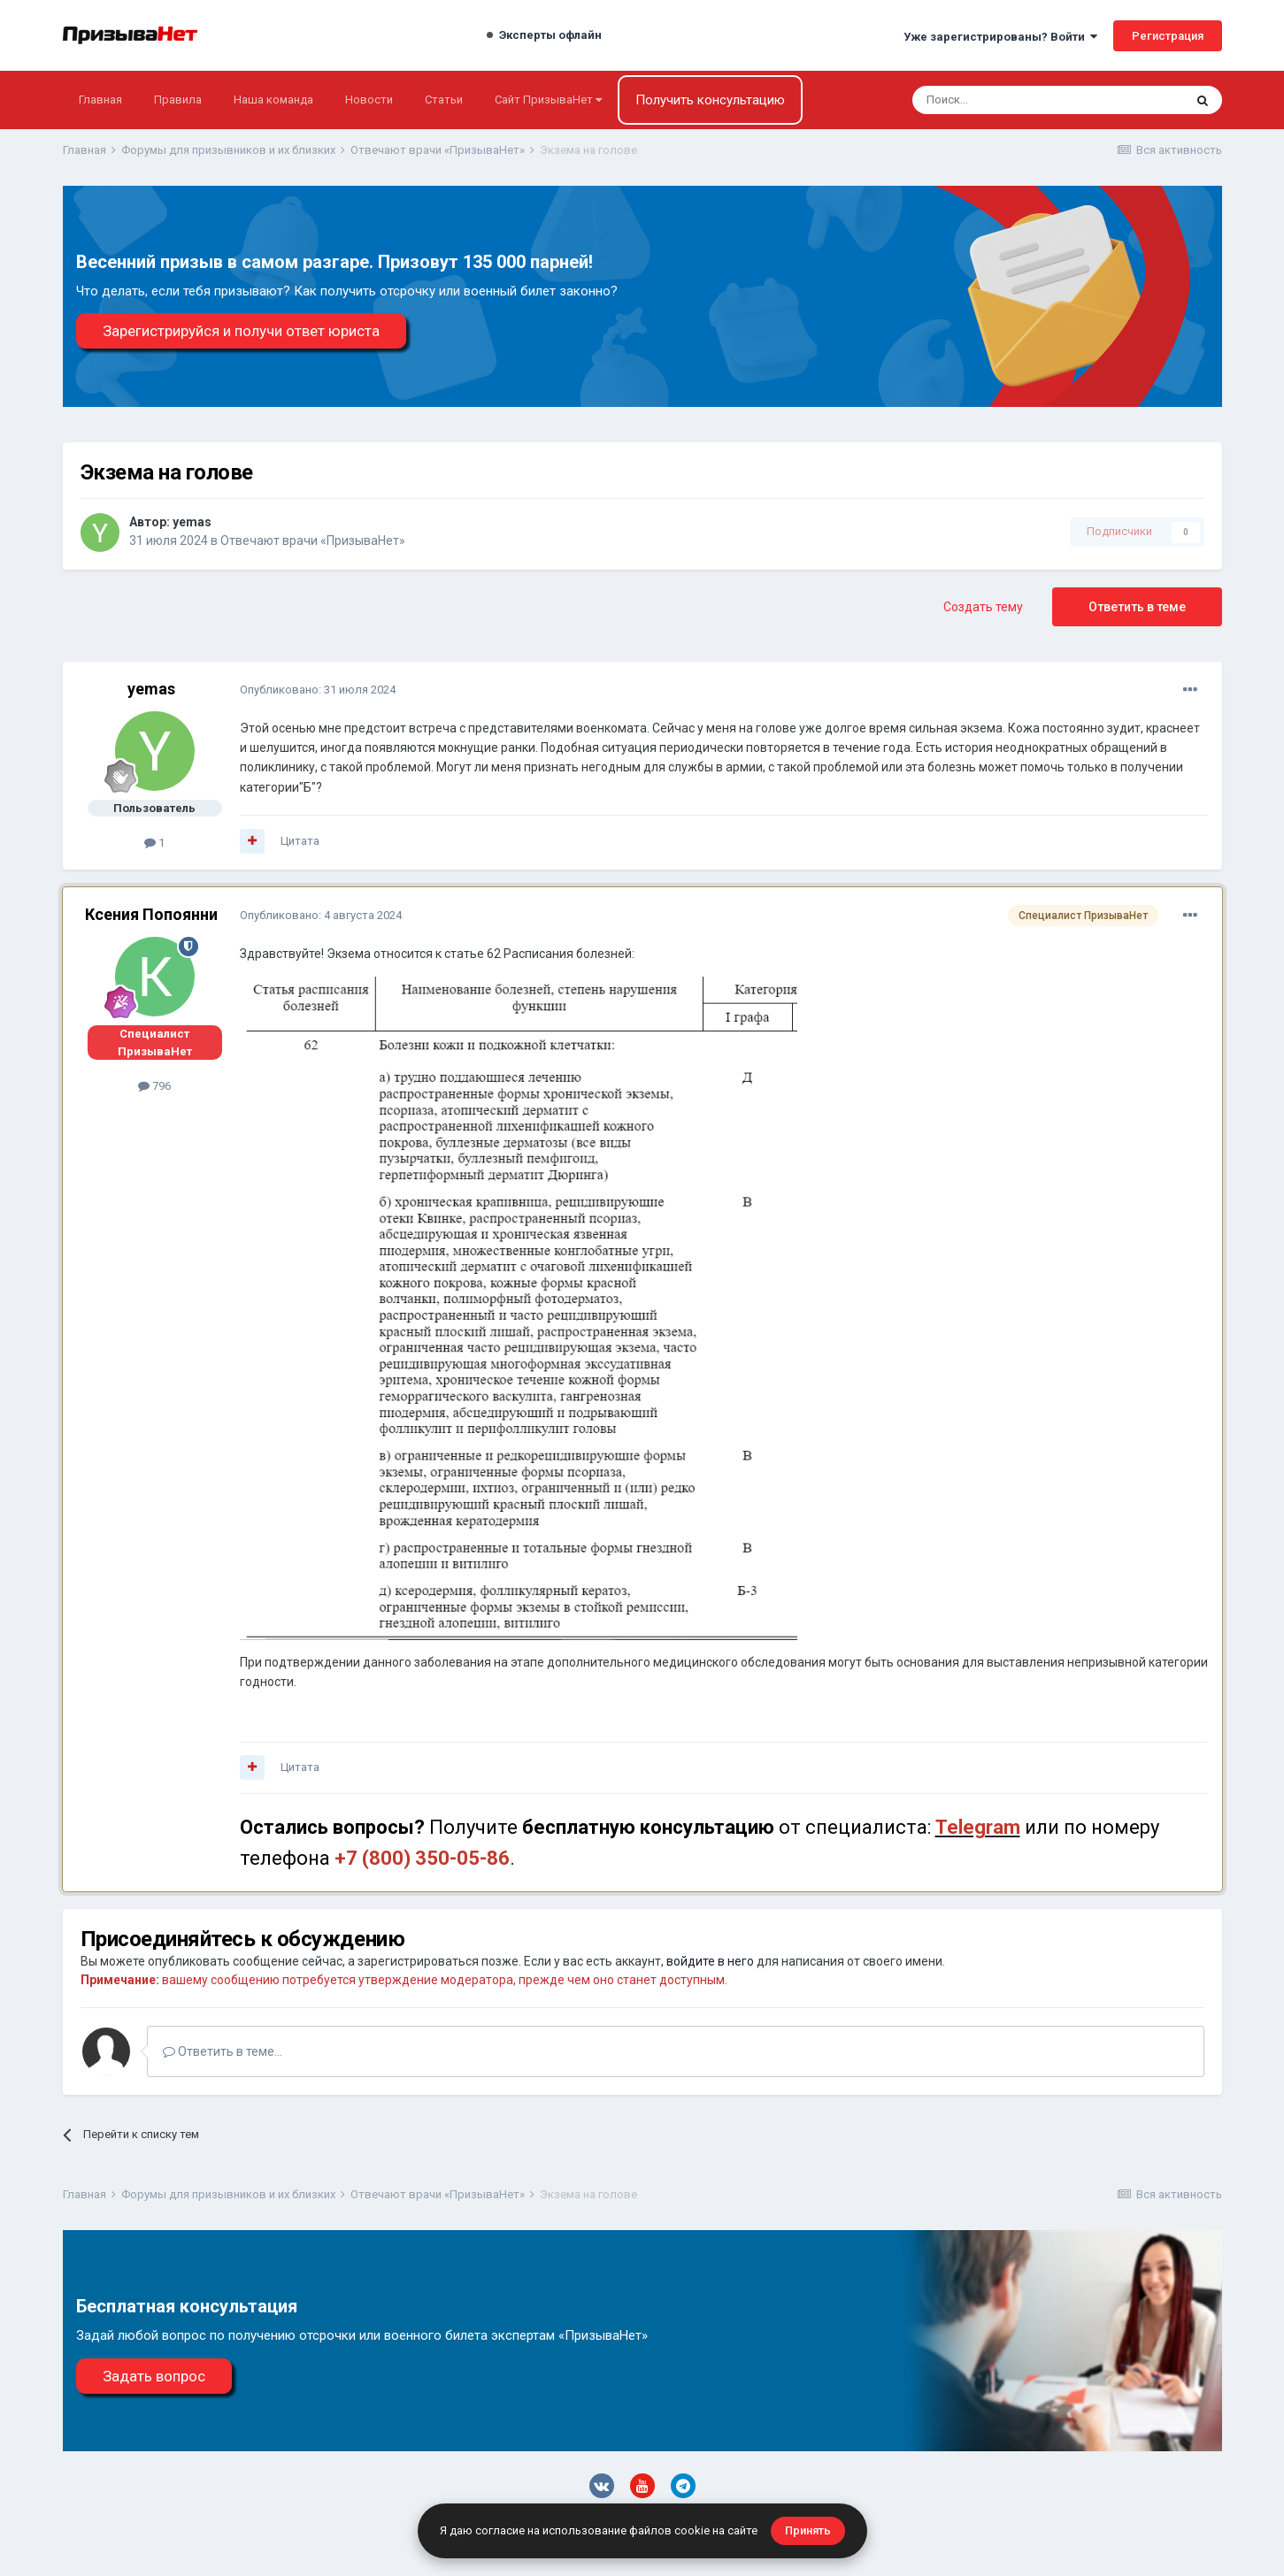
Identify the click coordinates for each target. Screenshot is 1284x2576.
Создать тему (983, 607)
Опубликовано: (318, 689)
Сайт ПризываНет (548, 99)
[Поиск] (1000, 100)
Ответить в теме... (222, 2051)
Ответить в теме (1137, 607)
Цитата (300, 840)
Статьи (444, 99)
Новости (369, 99)
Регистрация (1167, 35)
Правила (178, 99)
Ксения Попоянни (151, 914)
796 (154, 1085)
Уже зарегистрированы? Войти (1000, 36)
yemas (192, 522)
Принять (808, 2530)
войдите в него (710, 1961)
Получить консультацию (710, 100)
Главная (100, 99)
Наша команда (273, 99)
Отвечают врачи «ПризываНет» (312, 540)
